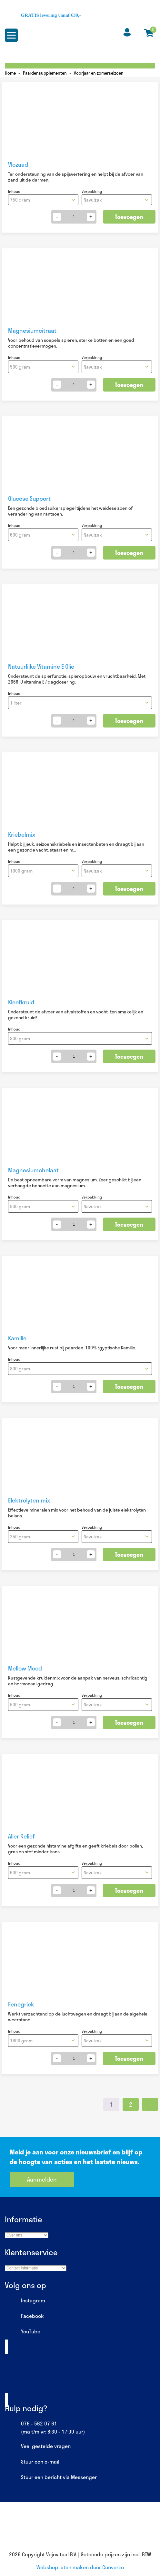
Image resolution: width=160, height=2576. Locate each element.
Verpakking (92, 191)
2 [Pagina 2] (130, 2104)
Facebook (24, 2316)
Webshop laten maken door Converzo (80, 2567)
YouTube (22, 2331)
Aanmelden (42, 2179)
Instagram (25, 2300)
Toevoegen (129, 216)
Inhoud (14, 191)
